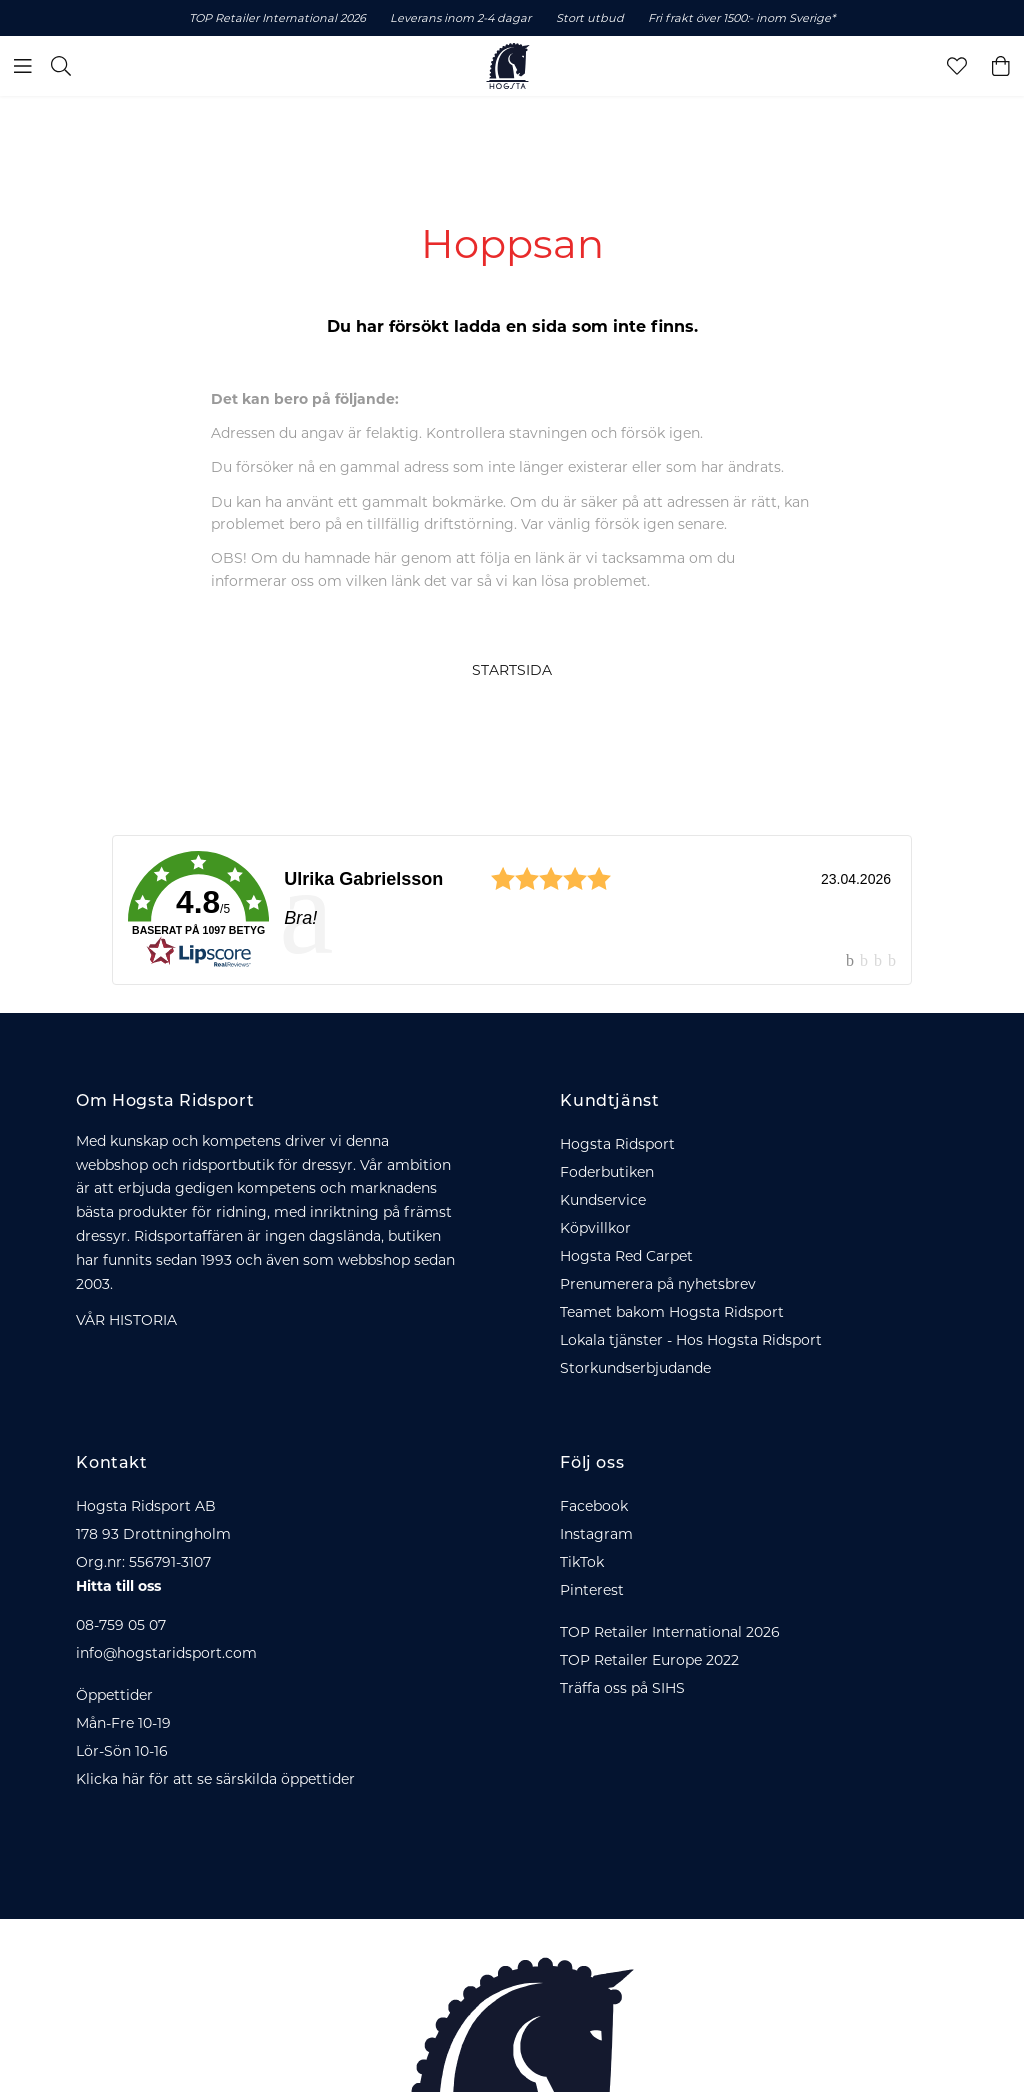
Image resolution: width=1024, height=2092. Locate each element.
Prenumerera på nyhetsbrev (658, 1284)
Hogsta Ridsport (617, 1144)
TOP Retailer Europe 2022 (649, 1660)
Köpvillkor (595, 1228)
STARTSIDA (512, 670)
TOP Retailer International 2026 (670, 1632)
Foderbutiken (607, 1172)
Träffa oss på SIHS (622, 1688)
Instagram (596, 1534)
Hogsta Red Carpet (626, 1256)
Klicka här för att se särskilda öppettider (215, 1779)
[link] (512, 910)
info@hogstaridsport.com (166, 1653)
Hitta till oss (118, 1586)
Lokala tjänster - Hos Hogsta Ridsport (691, 1340)
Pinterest (592, 1590)
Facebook (594, 1506)
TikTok (582, 1562)
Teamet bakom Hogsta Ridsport (672, 1312)
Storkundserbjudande (635, 1368)
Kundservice (603, 1200)
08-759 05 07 (121, 1625)
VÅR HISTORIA (126, 1320)
